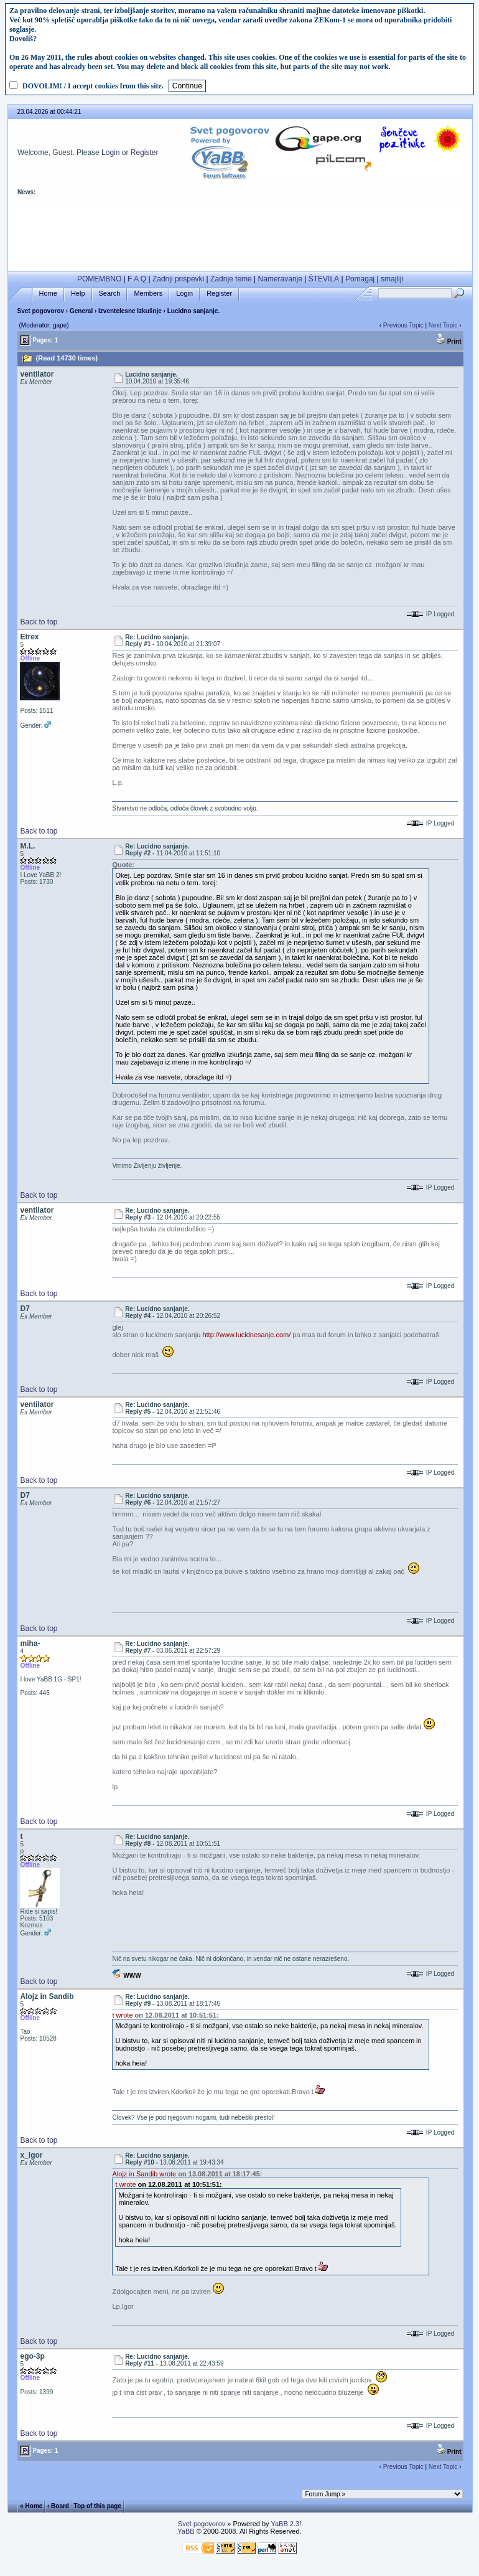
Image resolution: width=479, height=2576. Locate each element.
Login (110, 152)
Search (110, 293)
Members (148, 293)
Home (48, 293)
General (81, 311)
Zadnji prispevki (178, 279)
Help (78, 293)
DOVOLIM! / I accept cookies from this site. (93, 86)
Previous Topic (403, 325)
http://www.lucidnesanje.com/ (246, 1334)
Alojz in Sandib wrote (144, 2174)
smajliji (392, 279)
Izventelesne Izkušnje (130, 311)
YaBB (185, 2531)
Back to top (38, 622)
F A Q (137, 279)
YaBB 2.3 (285, 2523)
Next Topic (443, 325)
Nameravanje (280, 279)
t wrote (122, 2015)
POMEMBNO (99, 279)
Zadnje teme (231, 279)
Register (145, 152)
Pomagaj (359, 279)
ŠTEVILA (324, 279)
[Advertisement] (240, 238)
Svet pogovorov (40, 311)
